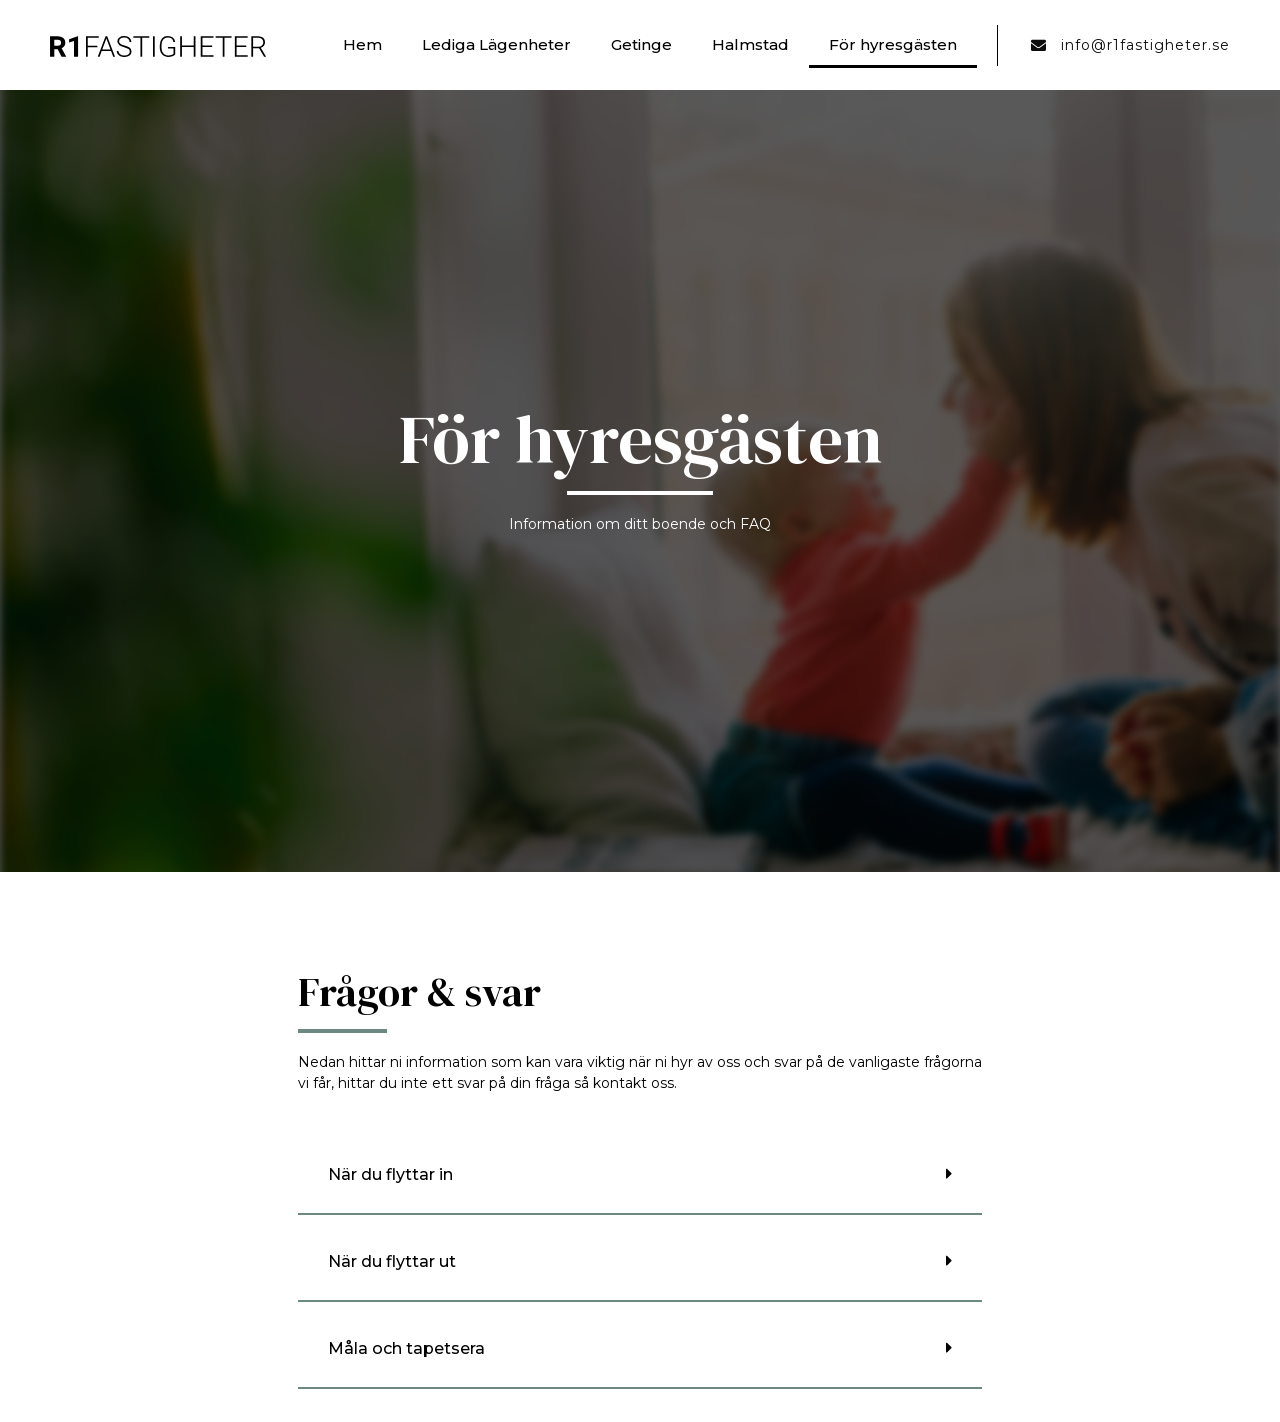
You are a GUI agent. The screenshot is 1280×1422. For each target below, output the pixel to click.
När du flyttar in (390, 1174)
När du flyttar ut (392, 1261)
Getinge (641, 44)
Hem (362, 44)
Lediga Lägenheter (496, 44)
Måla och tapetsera (406, 1348)
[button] (640, 1175)
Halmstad (750, 44)
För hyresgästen (893, 44)
